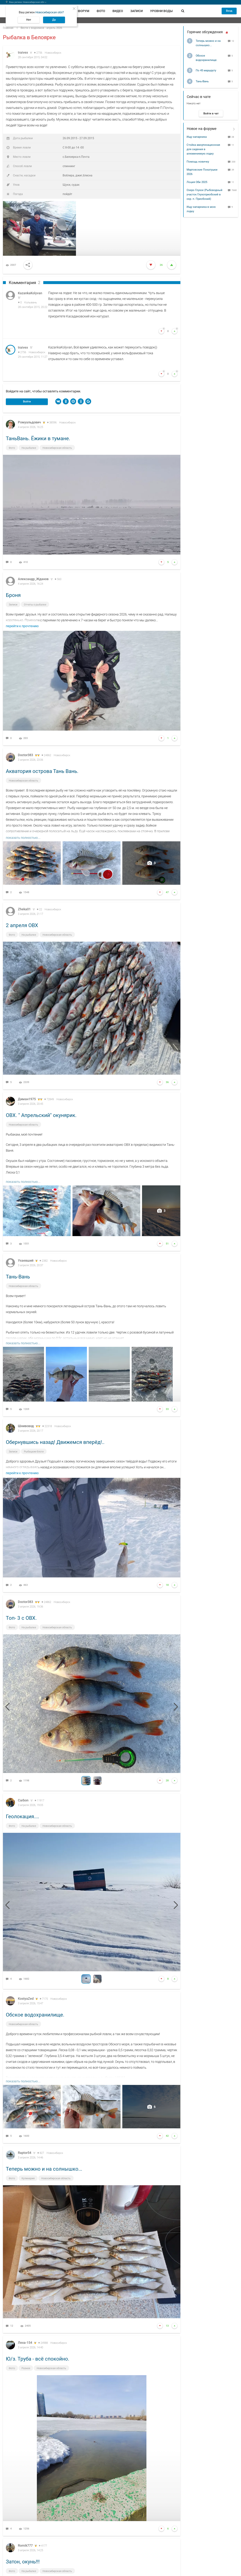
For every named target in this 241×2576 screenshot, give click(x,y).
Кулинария (28, 2178)
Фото (101, 11)
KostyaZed (26, 1998)
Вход (229, 10)
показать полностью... (23, 838)
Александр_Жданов (33, 579)
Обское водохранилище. (206, 58)
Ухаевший (25, 1260)
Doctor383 (25, 755)
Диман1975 (27, 1099)
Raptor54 (24, 2153)
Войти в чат (211, 113)
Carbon (23, 1800)
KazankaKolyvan (30, 293)
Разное (26, 2368)
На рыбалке (29, 447)
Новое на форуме (202, 128)
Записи (136, 11)
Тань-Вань (202, 81)
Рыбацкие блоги (34, 1451)
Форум (83, 11)
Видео (117, 11)
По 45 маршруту (206, 70)
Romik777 (25, 2545)
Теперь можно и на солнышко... (208, 43)
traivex (23, 52)
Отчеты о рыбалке (35, 604)
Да (54, 19)
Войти (27, 401)
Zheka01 (24, 909)
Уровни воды (161, 11)
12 (11, 2325)
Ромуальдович (29, 422)
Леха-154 (25, 2343)
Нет (28, 19)
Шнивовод (26, 1426)
